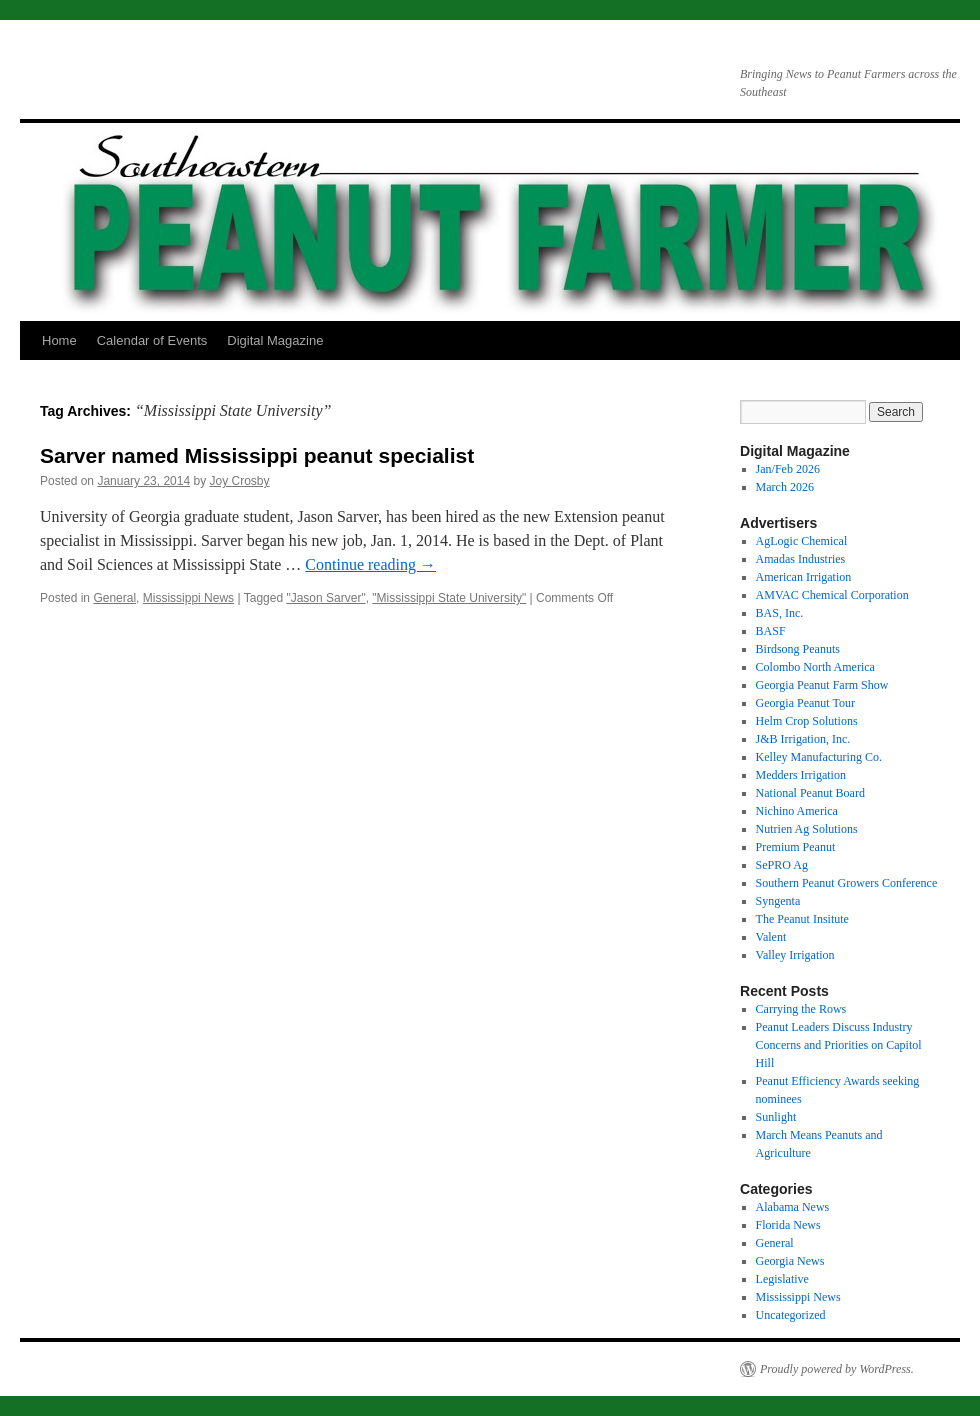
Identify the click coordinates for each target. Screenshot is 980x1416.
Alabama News (793, 1207)
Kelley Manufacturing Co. (819, 757)
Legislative (782, 1279)
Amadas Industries (801, 559)
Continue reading (370, 564)
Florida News (788, 1225)
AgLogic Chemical (802, 541)
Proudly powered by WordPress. (837, 1369)
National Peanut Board (810, 793)
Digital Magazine (275, 340)
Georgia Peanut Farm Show (822, 685)
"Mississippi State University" (449, 598)
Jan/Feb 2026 (788, 469)
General (114, 598)
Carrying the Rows (801, 1009)
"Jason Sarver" (325, 598)
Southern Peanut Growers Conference (847, 883)
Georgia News (790, 1261)
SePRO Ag (782, 865)
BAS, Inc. (780, 613)
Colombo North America (815, 667)
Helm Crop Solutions (807, 721)
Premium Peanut (796, 847)
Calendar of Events (152, 340)
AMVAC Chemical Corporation (832, 595)
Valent (771, 937)
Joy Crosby (240, 481)
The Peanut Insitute (802, 919)
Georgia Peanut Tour (805, 703)
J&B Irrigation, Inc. (803, 739)
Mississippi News (188, 598)
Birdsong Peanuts (798, 649)
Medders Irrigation (801, 775)
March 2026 (785, 487)
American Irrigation (804, 577)
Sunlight (776, 1117)
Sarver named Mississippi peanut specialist (257, 455)
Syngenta (778, 901)
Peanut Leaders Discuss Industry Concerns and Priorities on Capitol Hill (839, 1045)
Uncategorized (791, 1315)
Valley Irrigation (795, 955)
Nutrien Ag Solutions (807, 829)
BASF (771, 631)
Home (59, 340)
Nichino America (797, 811)
